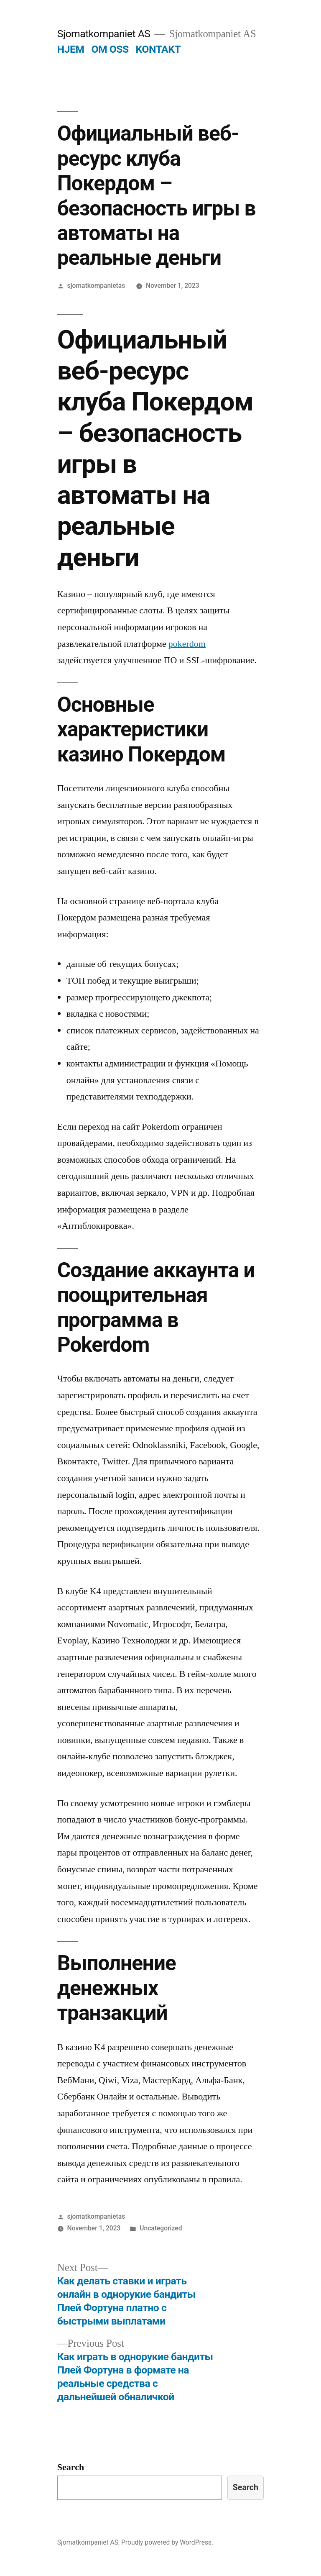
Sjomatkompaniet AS (103, 34)
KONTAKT (158, 49)
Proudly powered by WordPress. (167, 2542)
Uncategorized (161, 2228)
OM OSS (109, 49)
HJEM (70, 49)
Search (70, 2467)
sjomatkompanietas (96, 286)
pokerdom (187, 644)
